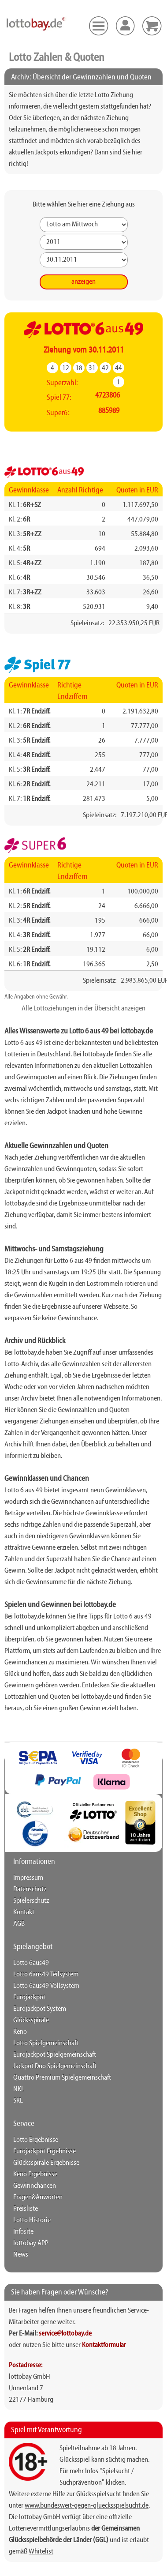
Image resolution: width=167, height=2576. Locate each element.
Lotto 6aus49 (31, 1963)
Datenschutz (29, 1889)
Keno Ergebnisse (35, 2174)
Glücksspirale (31, 2020)
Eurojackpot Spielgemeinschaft (54, 2055)
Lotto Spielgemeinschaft (45, 2043)
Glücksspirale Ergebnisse (46, 2163)
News (20, 2255)
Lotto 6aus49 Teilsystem (45, 1975)
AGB (19, 1924)
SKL (18, 2101)
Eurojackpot (29, 1997)
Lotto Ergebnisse (35, 2140)
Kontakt (23, 1912)
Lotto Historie (32, 2220)
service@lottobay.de (65, 2333)
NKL (18, 2089)
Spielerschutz (31, 1901)
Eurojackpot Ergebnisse (44, 2151)
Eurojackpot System (39, 2009)
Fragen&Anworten (38, 2197)
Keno (20, 2032)
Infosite (23, 2232)
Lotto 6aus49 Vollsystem (46, 1986)
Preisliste (25, 2209)
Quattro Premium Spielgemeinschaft (62, 2078)
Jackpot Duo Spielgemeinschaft (54, 2066)
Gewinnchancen (34, 2186)
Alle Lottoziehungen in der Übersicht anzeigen (83, 1009)
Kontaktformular (104, 2345)
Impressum (28, 1878)
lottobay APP (30, 2243)
